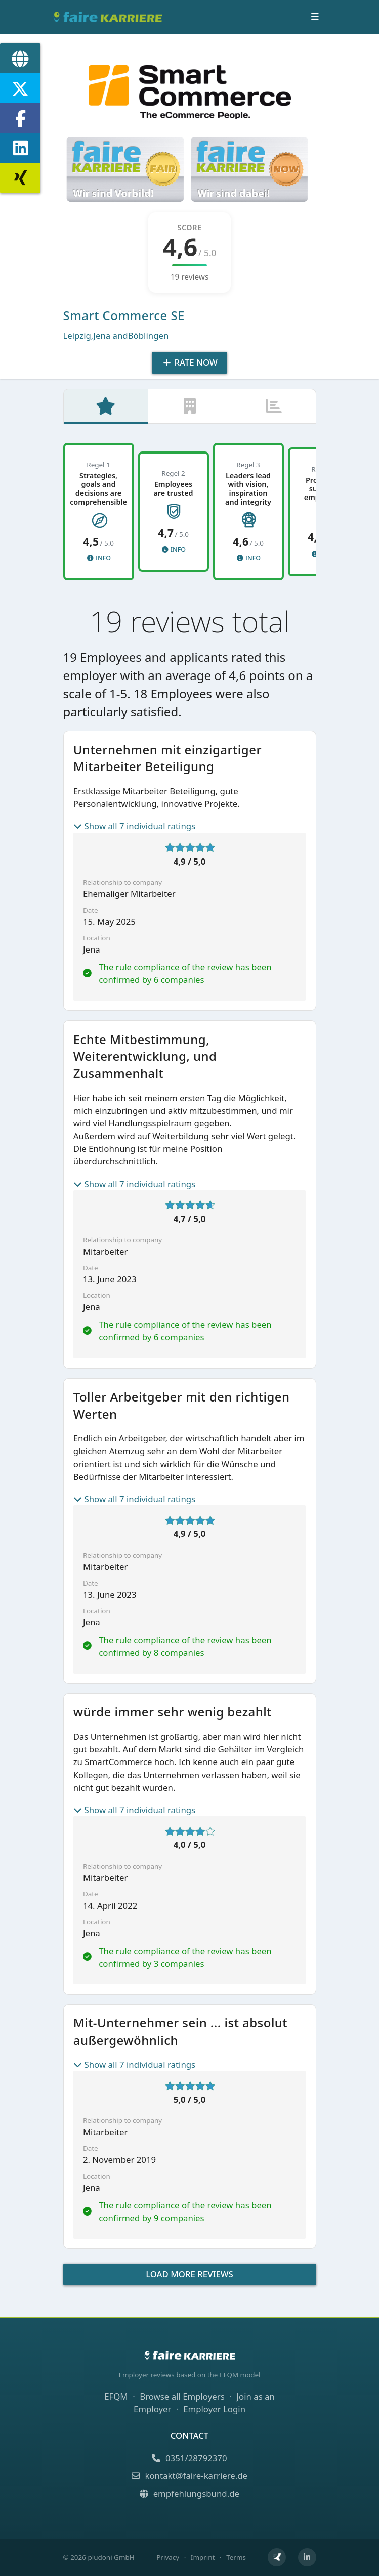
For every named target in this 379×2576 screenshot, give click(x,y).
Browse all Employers (182, 2396)
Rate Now (189, 362)
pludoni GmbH (111, 2557)
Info (98, 560)
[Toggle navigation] (315, 17)
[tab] (106, 407)
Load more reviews (189, 2276)
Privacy (167, 2557)
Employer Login (214, 2409)
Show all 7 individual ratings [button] (134, 828)
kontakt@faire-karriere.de (189, 2475)
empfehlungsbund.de (189, 2493)
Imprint (202, 2557)
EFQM (116, 2396)
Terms (236, 2557)
